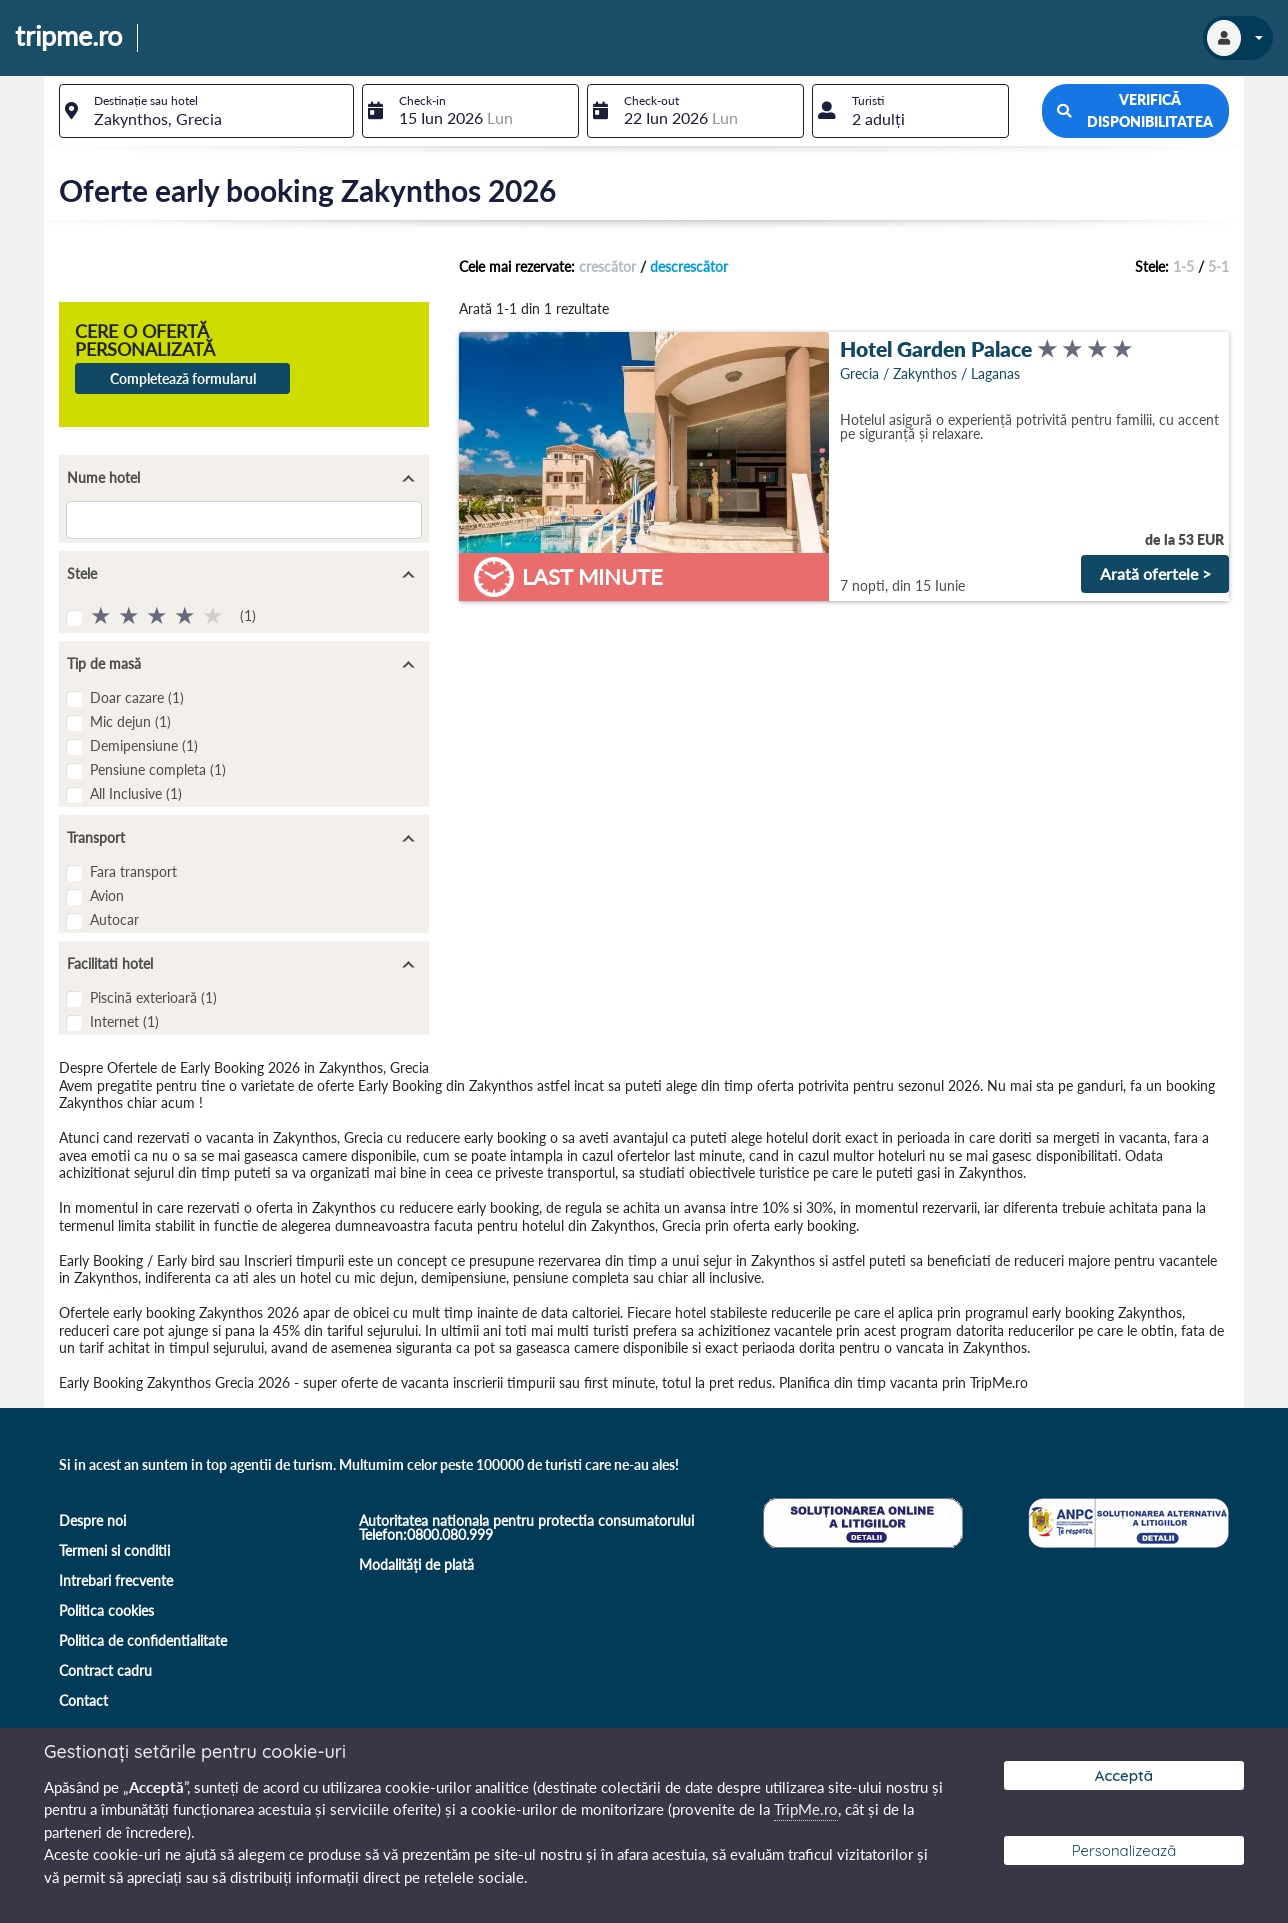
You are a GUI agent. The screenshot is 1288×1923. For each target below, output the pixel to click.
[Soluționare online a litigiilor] (861, 1520)
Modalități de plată (416, 1564)
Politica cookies (106, 1610)
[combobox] (206, 111)
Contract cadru (105, 1670)
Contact (83, 1700)
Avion (107, 895)
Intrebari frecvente (116, 1580)
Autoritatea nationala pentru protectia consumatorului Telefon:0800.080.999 (526, 1527)
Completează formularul (183, 378)
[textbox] (206, 111)
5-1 (1218, 266)
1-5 (1183, 266)
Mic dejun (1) (130, 721)
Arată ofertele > (1155, 573)
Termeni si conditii (114, 1550)
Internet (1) (124, 1021)
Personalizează (1124, 1850)
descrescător (689, 266)
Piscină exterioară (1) (153, 997)
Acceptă (1124, 1775)
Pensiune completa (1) (158, 769)
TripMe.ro (806, 1809)
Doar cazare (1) (137, 697)
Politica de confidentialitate (143, 1640)
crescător (607, 266)
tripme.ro (68, 37)
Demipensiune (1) (144, 745)
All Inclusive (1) (136, 793)
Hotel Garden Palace (936, 349)
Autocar (114, 919)
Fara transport (133, 871)
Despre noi (92, 1520)
